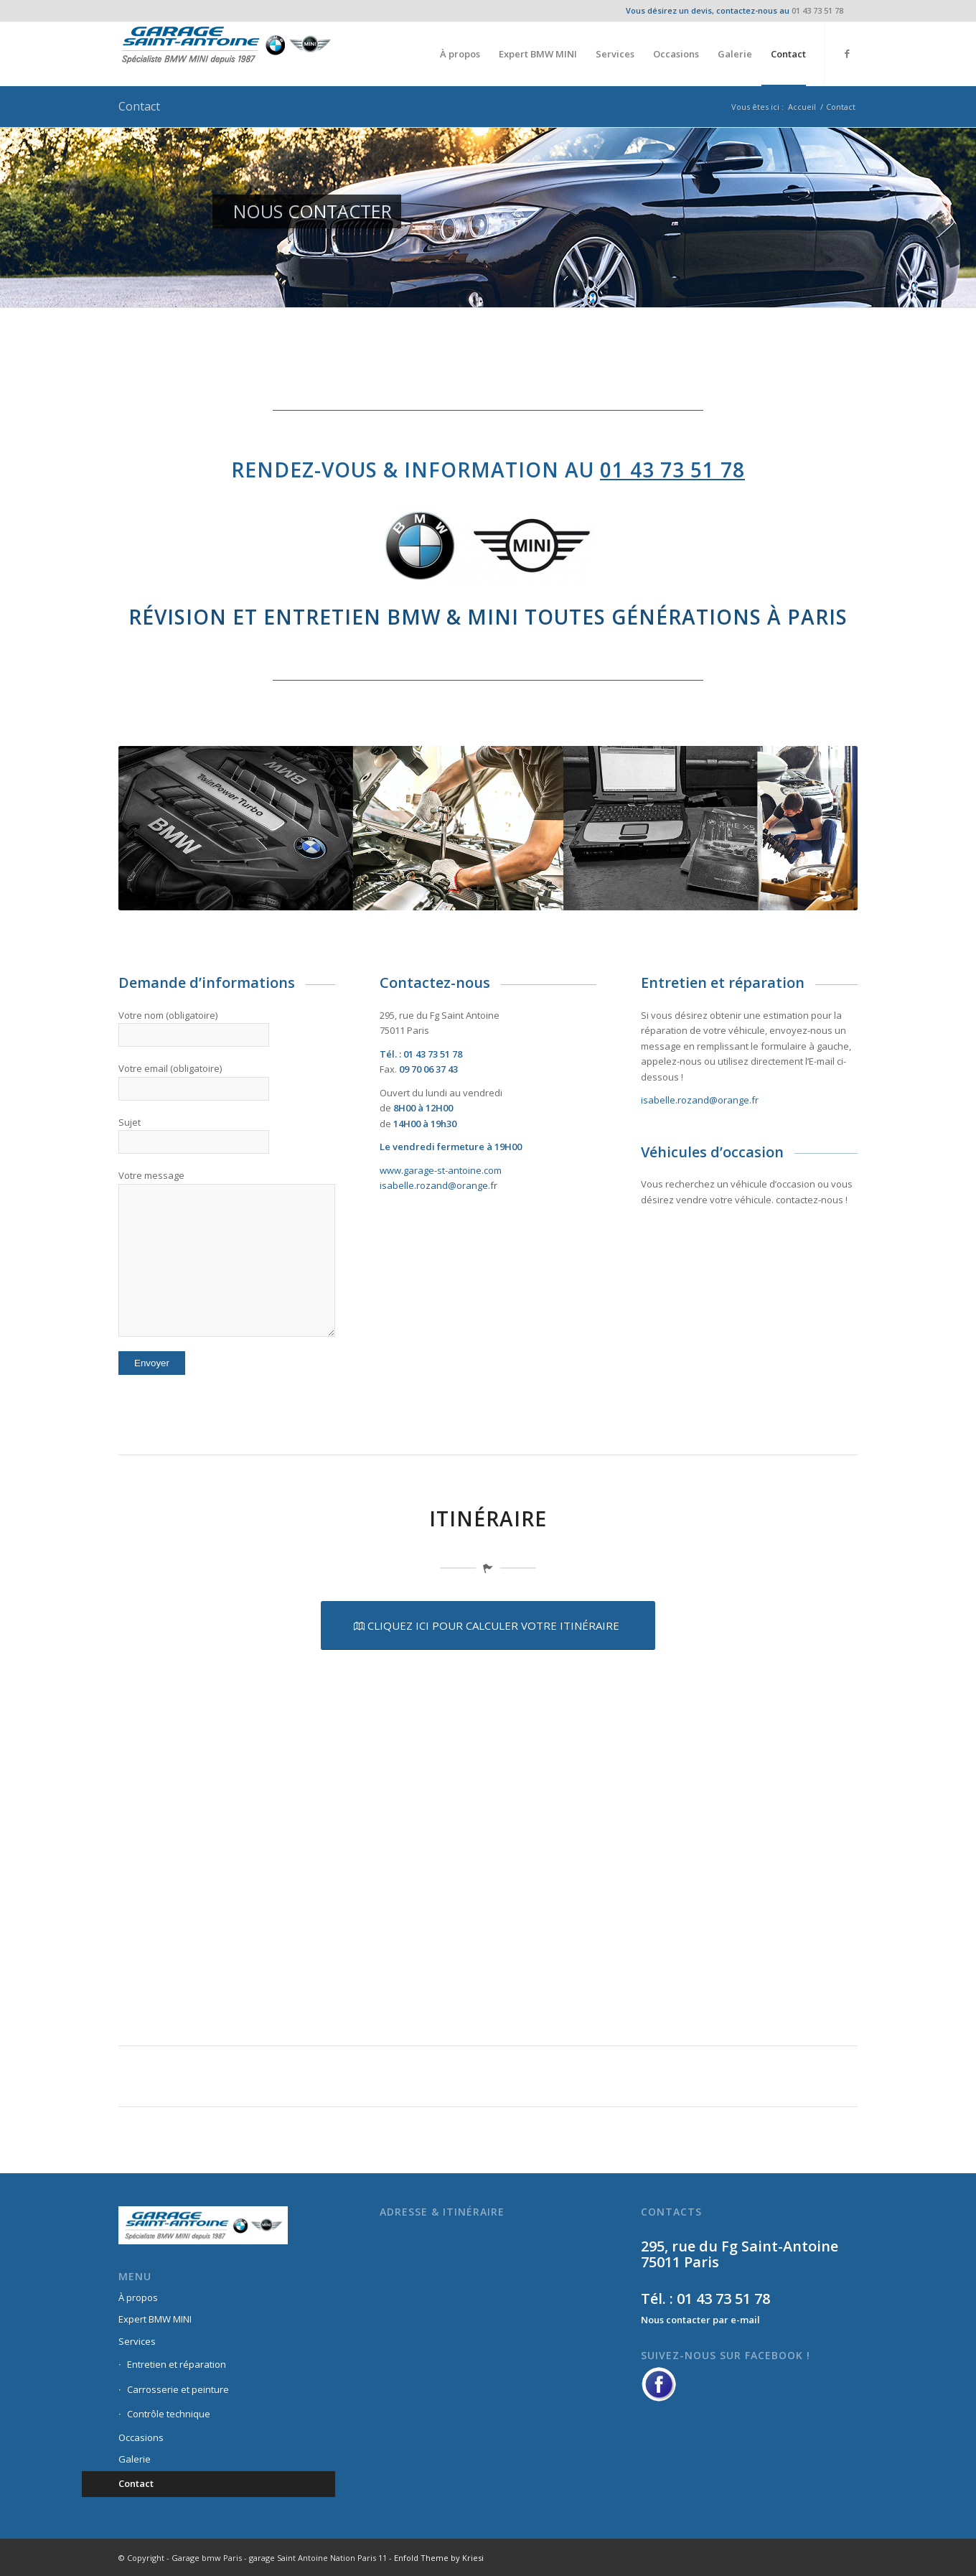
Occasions (141, 2437)
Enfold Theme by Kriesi (439, 2557)
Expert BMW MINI (155, 2319)
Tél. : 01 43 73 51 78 (705, 2298)
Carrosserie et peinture (178, 2389)
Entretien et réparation (176, 2364)
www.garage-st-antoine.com (441, 1170)
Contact (139, 106)
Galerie (134, 2459)
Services (137, 2341)
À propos (138, 2297)
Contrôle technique (168, 2413)
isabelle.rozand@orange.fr (438, 1185)
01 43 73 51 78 (817, 10)
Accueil (802, 106)
